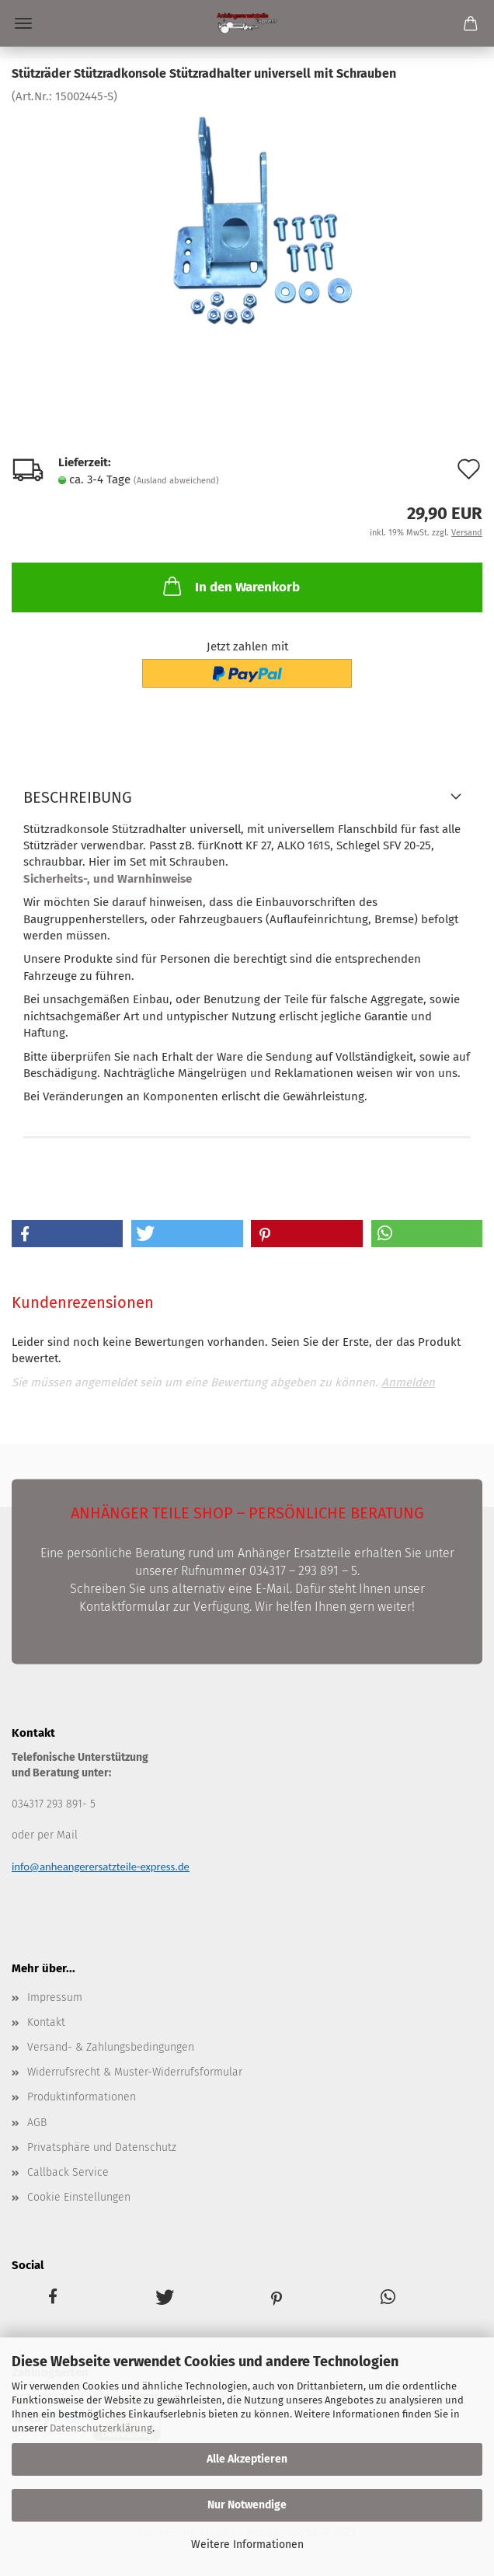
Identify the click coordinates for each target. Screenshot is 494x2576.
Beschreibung (77, 797)
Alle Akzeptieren (247, 2459)
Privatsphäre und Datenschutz (101, 2147)
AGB (37, 2122)
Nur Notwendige (247, 2505)
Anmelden (408, 1382)
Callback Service (68, 2172)
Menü (23, 23)
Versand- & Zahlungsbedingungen (110, 2047)
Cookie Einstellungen (78, 2197)
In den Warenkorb (230, 585)
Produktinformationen (81, 2097)
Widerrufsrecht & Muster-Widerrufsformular (134, 2072)
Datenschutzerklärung (101, 2428)
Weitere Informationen (247, 2544)
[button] (67, 1233)
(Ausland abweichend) (176, 481)
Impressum (54, 1997)
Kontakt (46, 2022)
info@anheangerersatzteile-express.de (101, 1867)
